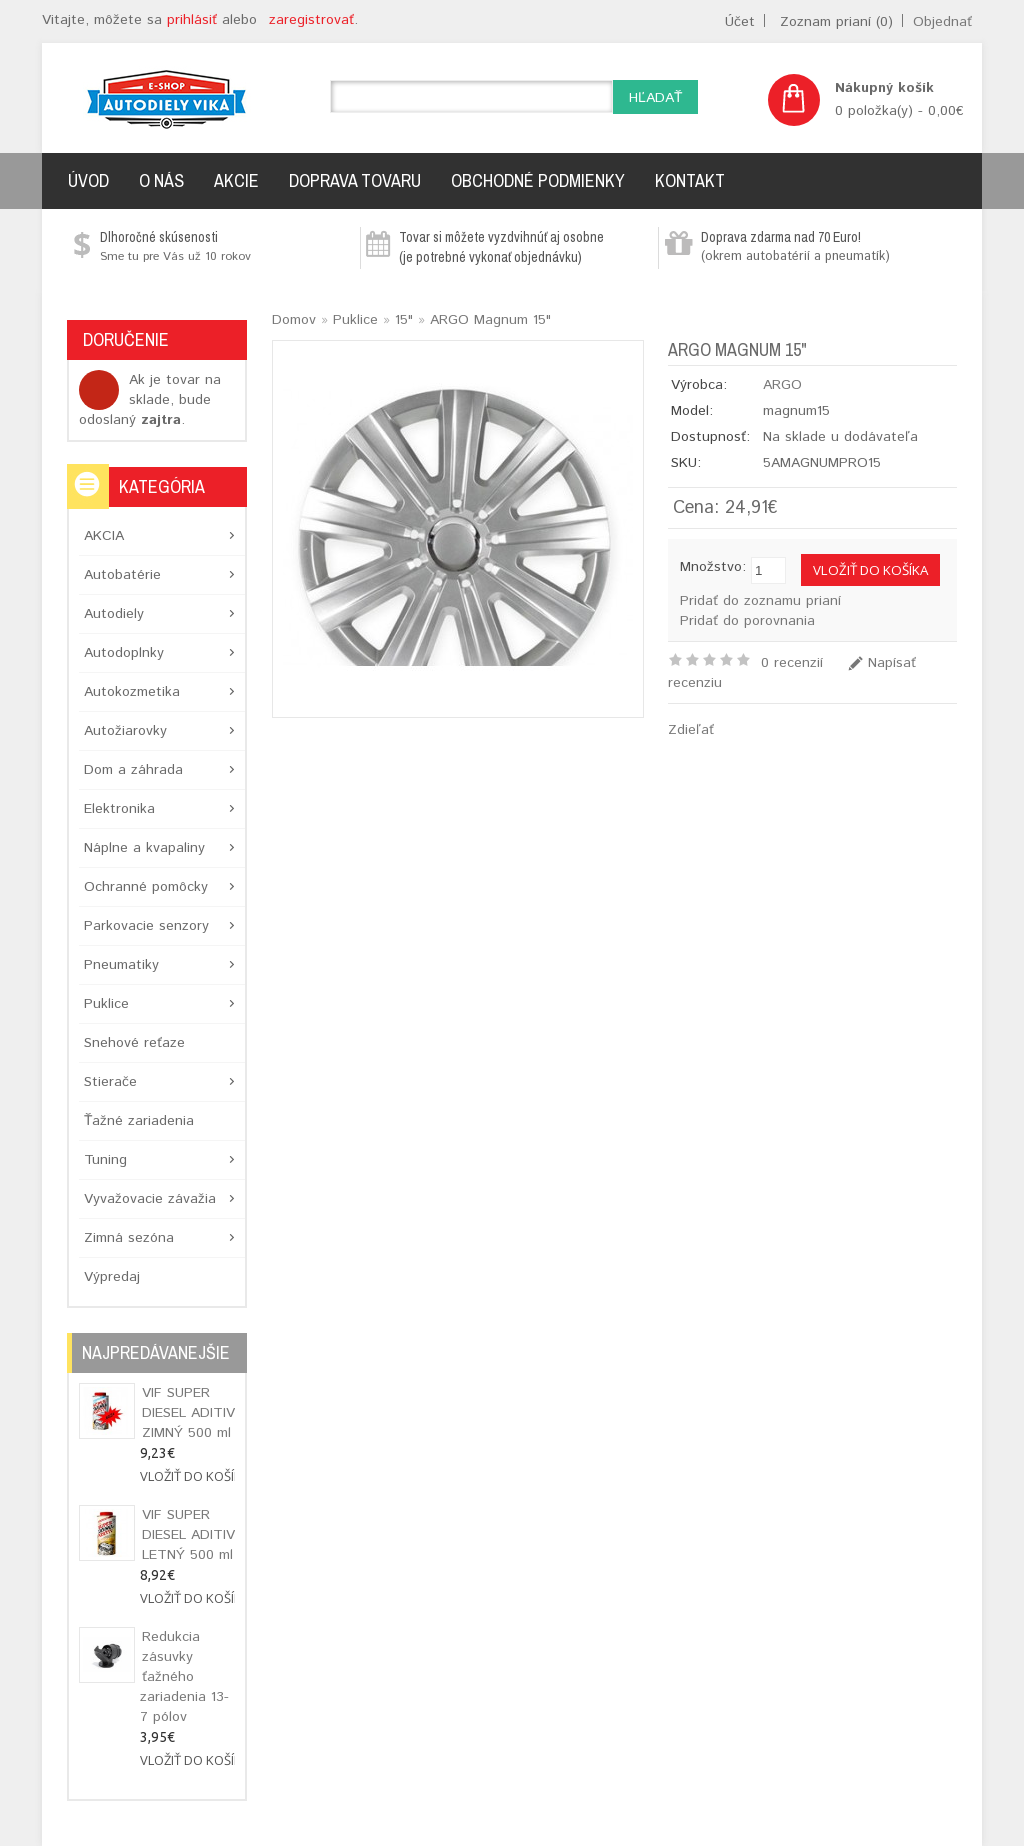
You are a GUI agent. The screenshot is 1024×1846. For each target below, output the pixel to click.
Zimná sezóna (129, 1238)
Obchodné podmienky (538, 180)
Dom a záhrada (133, 770)
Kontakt (690, 180)
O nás (161, 180)
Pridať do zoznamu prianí (760, 601)
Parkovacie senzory (146, 926)
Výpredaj (112, 1277)
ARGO (782, 385)
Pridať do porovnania (747, 621)
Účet (740, 22)
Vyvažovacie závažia (150, 1199)
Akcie (236, 180)
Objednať (942, 22)
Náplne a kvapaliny (144, 848)
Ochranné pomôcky (146, 887)
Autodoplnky (124, 653)
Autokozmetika (132, 692)
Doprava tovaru (355, 180)
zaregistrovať (311, 20)
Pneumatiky (121, 965)
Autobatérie (122, 575)
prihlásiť (192, 20)
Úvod (88, 180)
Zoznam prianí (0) (836, 22)
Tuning (105, 1160)
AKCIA (104, 536)
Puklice (106, 1004)
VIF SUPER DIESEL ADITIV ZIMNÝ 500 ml (188, 1413)
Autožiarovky (125, 731)
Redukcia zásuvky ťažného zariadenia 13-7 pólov (184, 1677)
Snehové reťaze (134, 1043)
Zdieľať (691, 730)
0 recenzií (792, 663)
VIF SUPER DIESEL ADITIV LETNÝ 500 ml (188, 1535)
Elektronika (119, 809)
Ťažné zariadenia (139, 1121)
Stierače (110, 1082)
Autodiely (114, 614)
